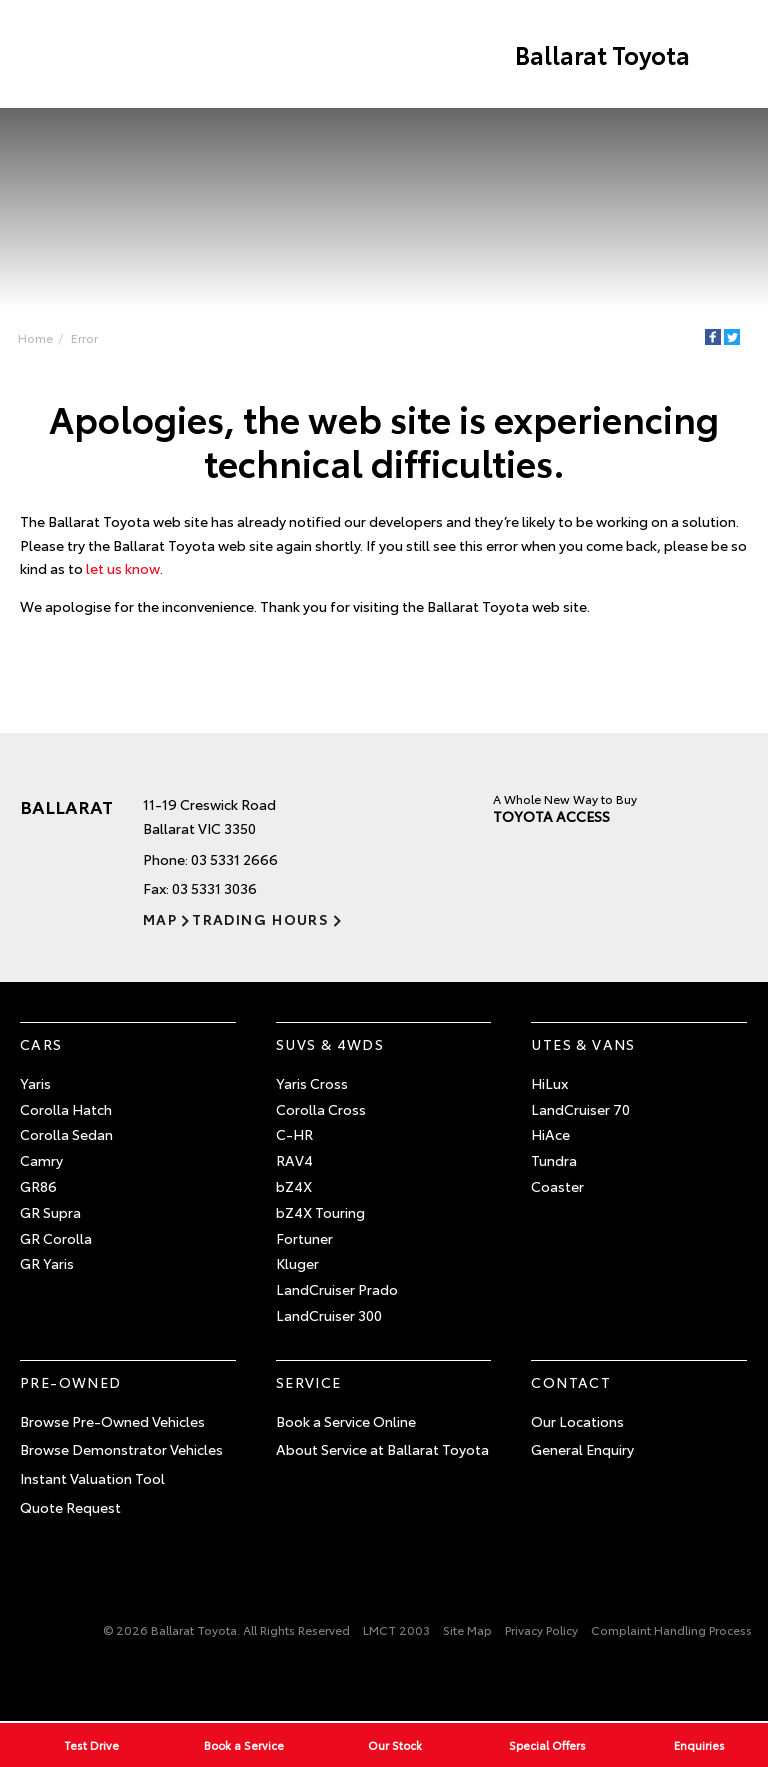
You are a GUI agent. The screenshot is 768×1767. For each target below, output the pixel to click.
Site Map (467, 1629)
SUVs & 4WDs (330, 1044)
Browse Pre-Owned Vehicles (112, 1421)
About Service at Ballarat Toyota (382, 1449)
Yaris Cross (312, 1083)
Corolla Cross (321, 1109)
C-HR (294, 1134)
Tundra (554, 1160)
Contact (571, 1382)
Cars (41, 1044)
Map (160, 919)
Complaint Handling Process (671, 1629)
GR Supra (50, 1212)
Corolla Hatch (66, 1109)
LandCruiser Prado (337, 1289)
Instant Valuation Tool (92, 1478)
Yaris (35, 1083)
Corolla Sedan (66, 1134)
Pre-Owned (71, 1382)
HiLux (549, 1083)
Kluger (297, 1263)
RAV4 (294, 1160)
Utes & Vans (583, 1044)
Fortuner (304, 1238)
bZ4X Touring (320, 1212)
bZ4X (294, 1186)
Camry (41, 1160)
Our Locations (577, 1421)
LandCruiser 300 (329, 1315)
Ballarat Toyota (602, 54)
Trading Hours (260, 919)
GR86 (38, 1186)
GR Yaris (47, 1263)
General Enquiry (582, 1449)
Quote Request (70, 1507)
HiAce (550, 1134)
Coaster (557, 1186)
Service (309, 1382)
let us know (123, 568)
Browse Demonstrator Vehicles (121, 1449)
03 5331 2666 (234, 859)
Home (35, 337)
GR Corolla (56, 1238)
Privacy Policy (541, 1629)
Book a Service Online (346, 1421)
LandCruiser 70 (580, 1109)
